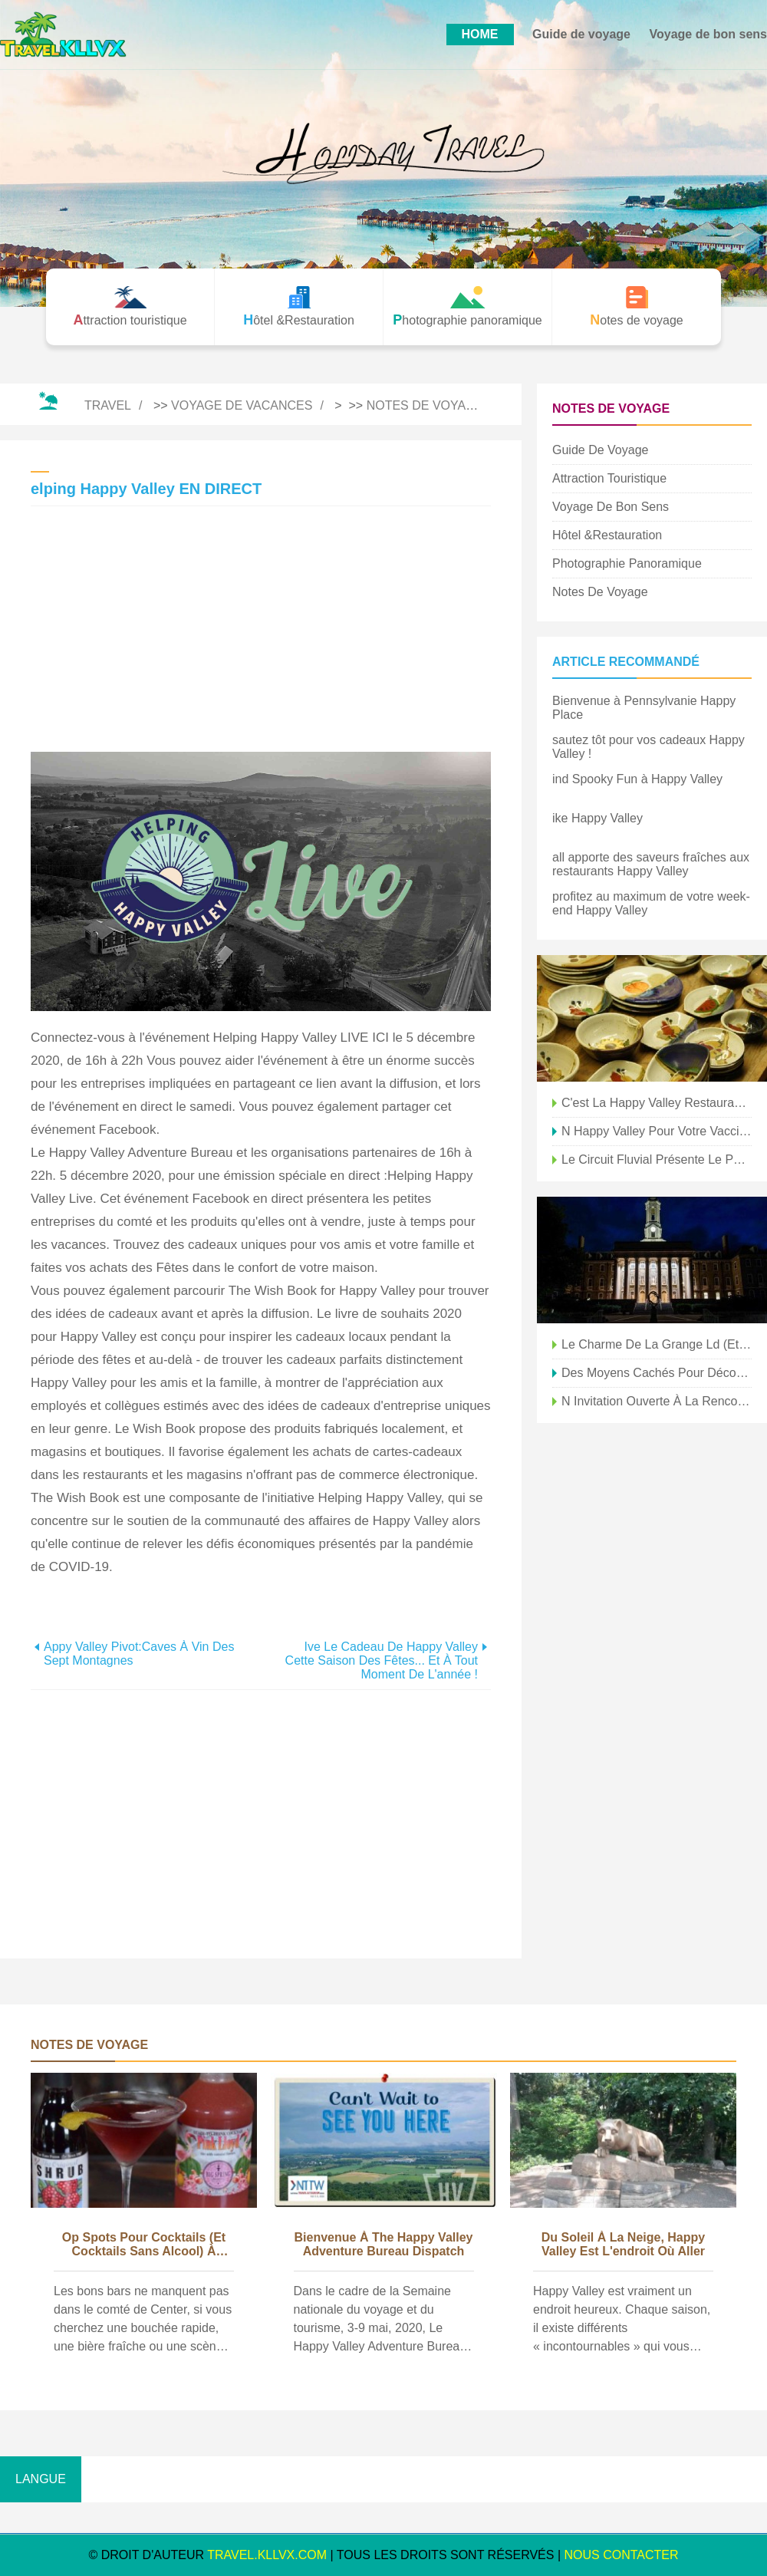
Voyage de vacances (241, 405)
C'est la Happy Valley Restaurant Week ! (656, 1102)
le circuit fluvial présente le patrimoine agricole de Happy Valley (656, 1159)
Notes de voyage (425, 405)
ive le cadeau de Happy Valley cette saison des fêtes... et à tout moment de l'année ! (381, 1660)
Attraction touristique (609, 478)
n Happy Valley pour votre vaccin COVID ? (656, 1131)
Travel (107, 405)
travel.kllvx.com (267, 2554)
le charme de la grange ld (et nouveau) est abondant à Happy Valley (656, 1344)
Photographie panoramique (627, 563)
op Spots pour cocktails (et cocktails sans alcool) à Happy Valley (143, 2245)
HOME (480, 34)
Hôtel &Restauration (607, 535)
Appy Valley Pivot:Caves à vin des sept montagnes (139, 1653)
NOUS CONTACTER (622, 2554)
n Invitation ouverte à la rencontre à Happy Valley (656, 1401)
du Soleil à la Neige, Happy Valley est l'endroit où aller (623, 2244)
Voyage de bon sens (708, 34)
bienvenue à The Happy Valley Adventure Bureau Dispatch (384, 2244)
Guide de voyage (581, 34)
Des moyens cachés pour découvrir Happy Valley (656, 1372)
